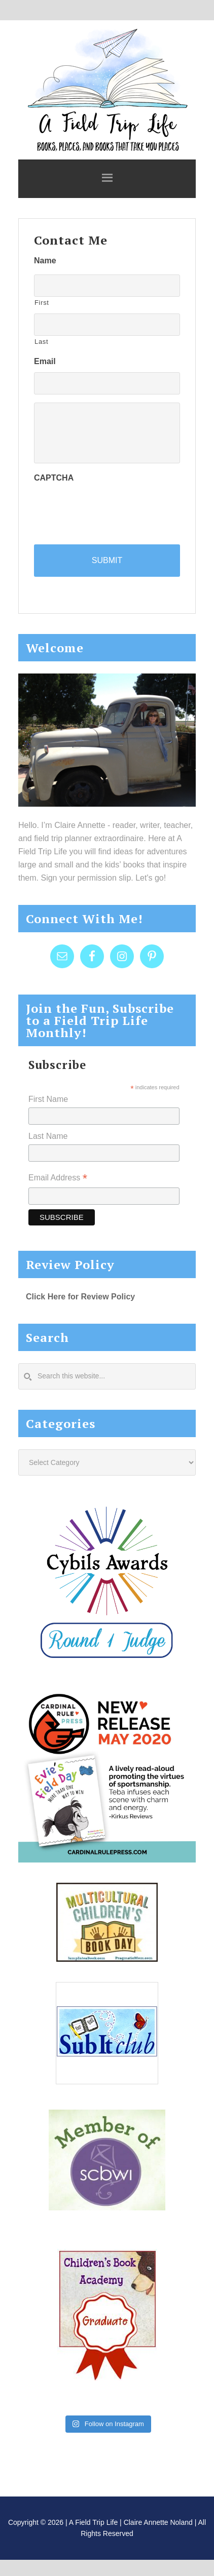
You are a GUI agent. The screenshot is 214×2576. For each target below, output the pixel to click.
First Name (48, 1099)
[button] (107, 179)
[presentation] (111, 508)
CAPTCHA (54, 477)
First (41, 302)
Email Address (57, 1178)
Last (41, 341)
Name (45, 260)
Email (45, 361)
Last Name (47, 1136)
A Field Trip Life (107, 88)
